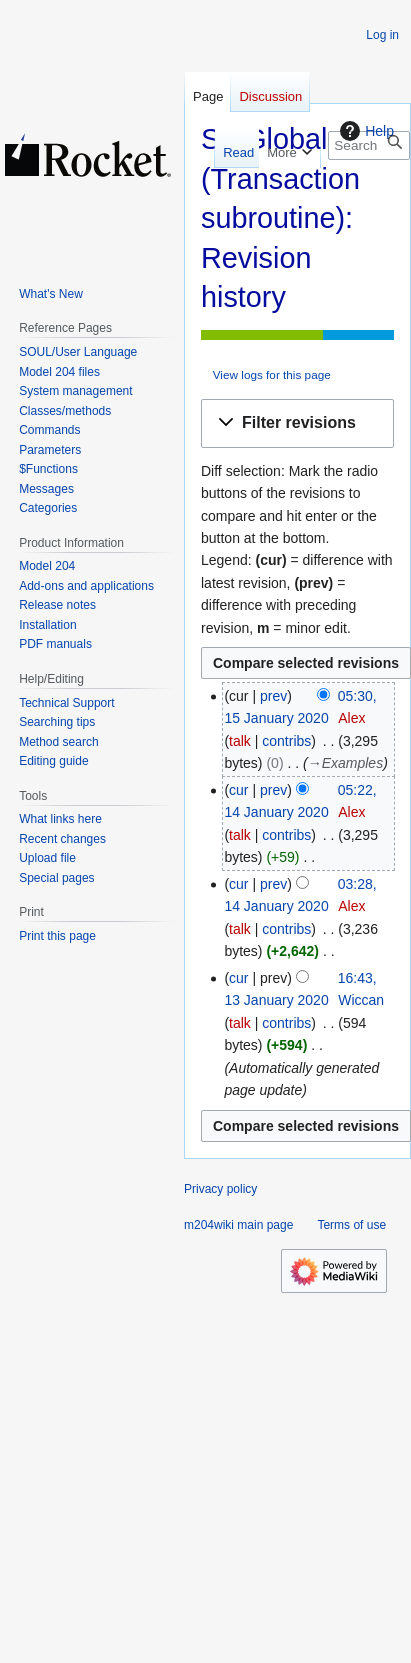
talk (240, 741)
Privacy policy (220, 1189)
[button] (297, 423)
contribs (286, 741)
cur (238, 790)
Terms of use (351, 1225)
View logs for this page (272, 374)
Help (364, 131)
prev (273, 696)
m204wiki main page (238, 1225)
